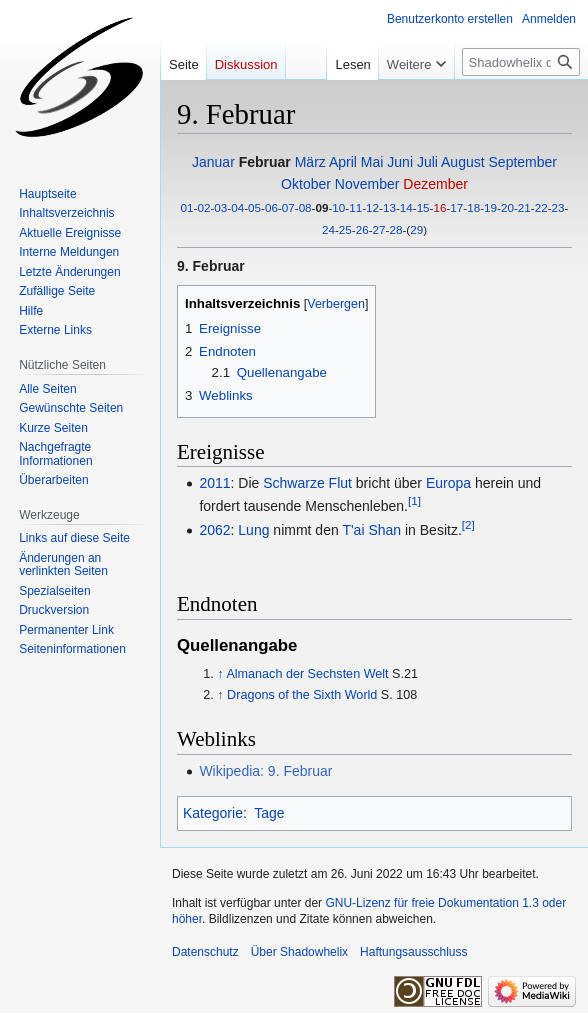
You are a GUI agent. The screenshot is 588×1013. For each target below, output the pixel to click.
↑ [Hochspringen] (220, 674)
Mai (372, 162)
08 (305, 207)
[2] (468, 524)
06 (271, 207)
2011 (214, 483)
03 (220, 207)
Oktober (306, 184)
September (523, 162)
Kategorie (213, 813)
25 (345, 229)
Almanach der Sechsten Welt (307, 674)
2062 (214, 530)
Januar (213, 162)
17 (456, 207)
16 (440, 207)
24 (328, 229)
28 (395, 229)
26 (362, 229)
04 (237, 207)
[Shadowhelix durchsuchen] (521, 62)
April (343, 162)
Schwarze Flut (307, 483)
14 (406, 207)
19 (490, 207)
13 (389, 207)
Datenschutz (205, 952)
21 (524, 207)
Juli (427, 162)
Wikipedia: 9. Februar (265, 771)
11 (355, 207)
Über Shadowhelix (299, 952)
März (310, 162)
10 (338, 207)
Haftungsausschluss (413, 952)
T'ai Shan (371, 530)
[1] (414, 500)
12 (372, 207)
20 (507, 207)
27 (379, 229)
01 (187, 207)
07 (288, 207)
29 (416, 229)
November (367, 184)
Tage (269, 813)
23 (558, 207)
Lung (253, 530)
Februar (265, 162)
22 (541, 207)
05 (254, 207)
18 (473, 207)
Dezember (435, 184)
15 (423, 207)
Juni (400, 162)
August (463, 162)
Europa (448, 483)
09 (321, 207)
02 (203, 207)
